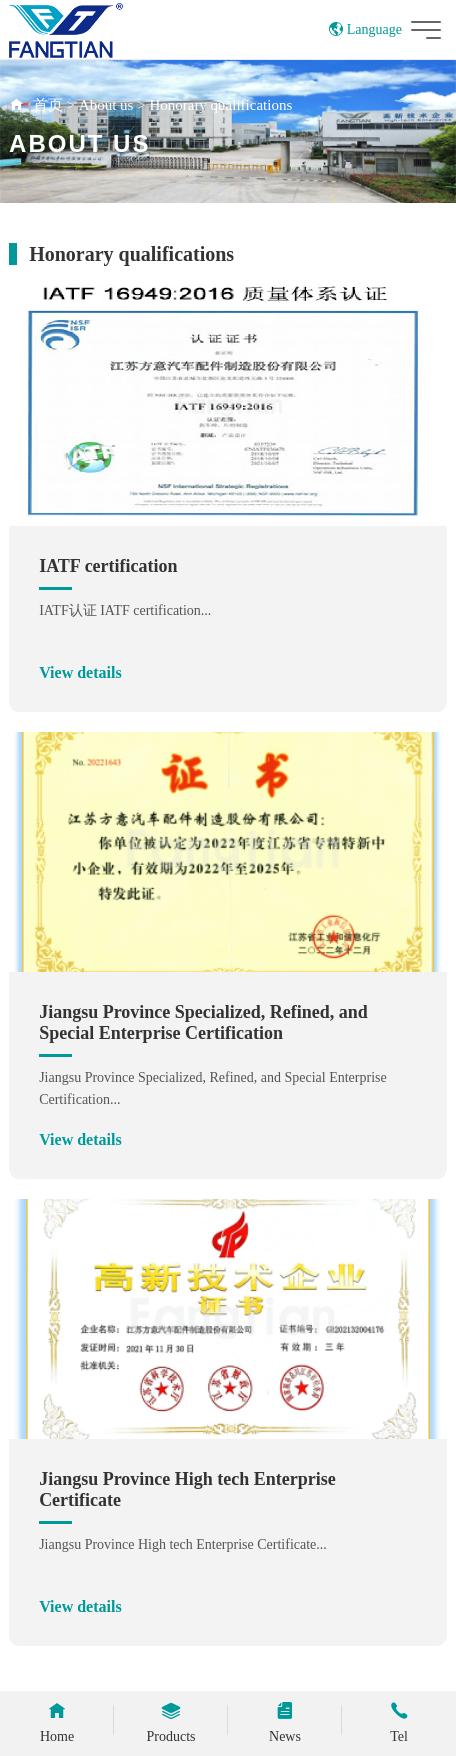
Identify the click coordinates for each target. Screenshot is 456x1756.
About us (106, 105)
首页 (48, 105)
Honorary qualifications (220, 105)
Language (365, 29)
